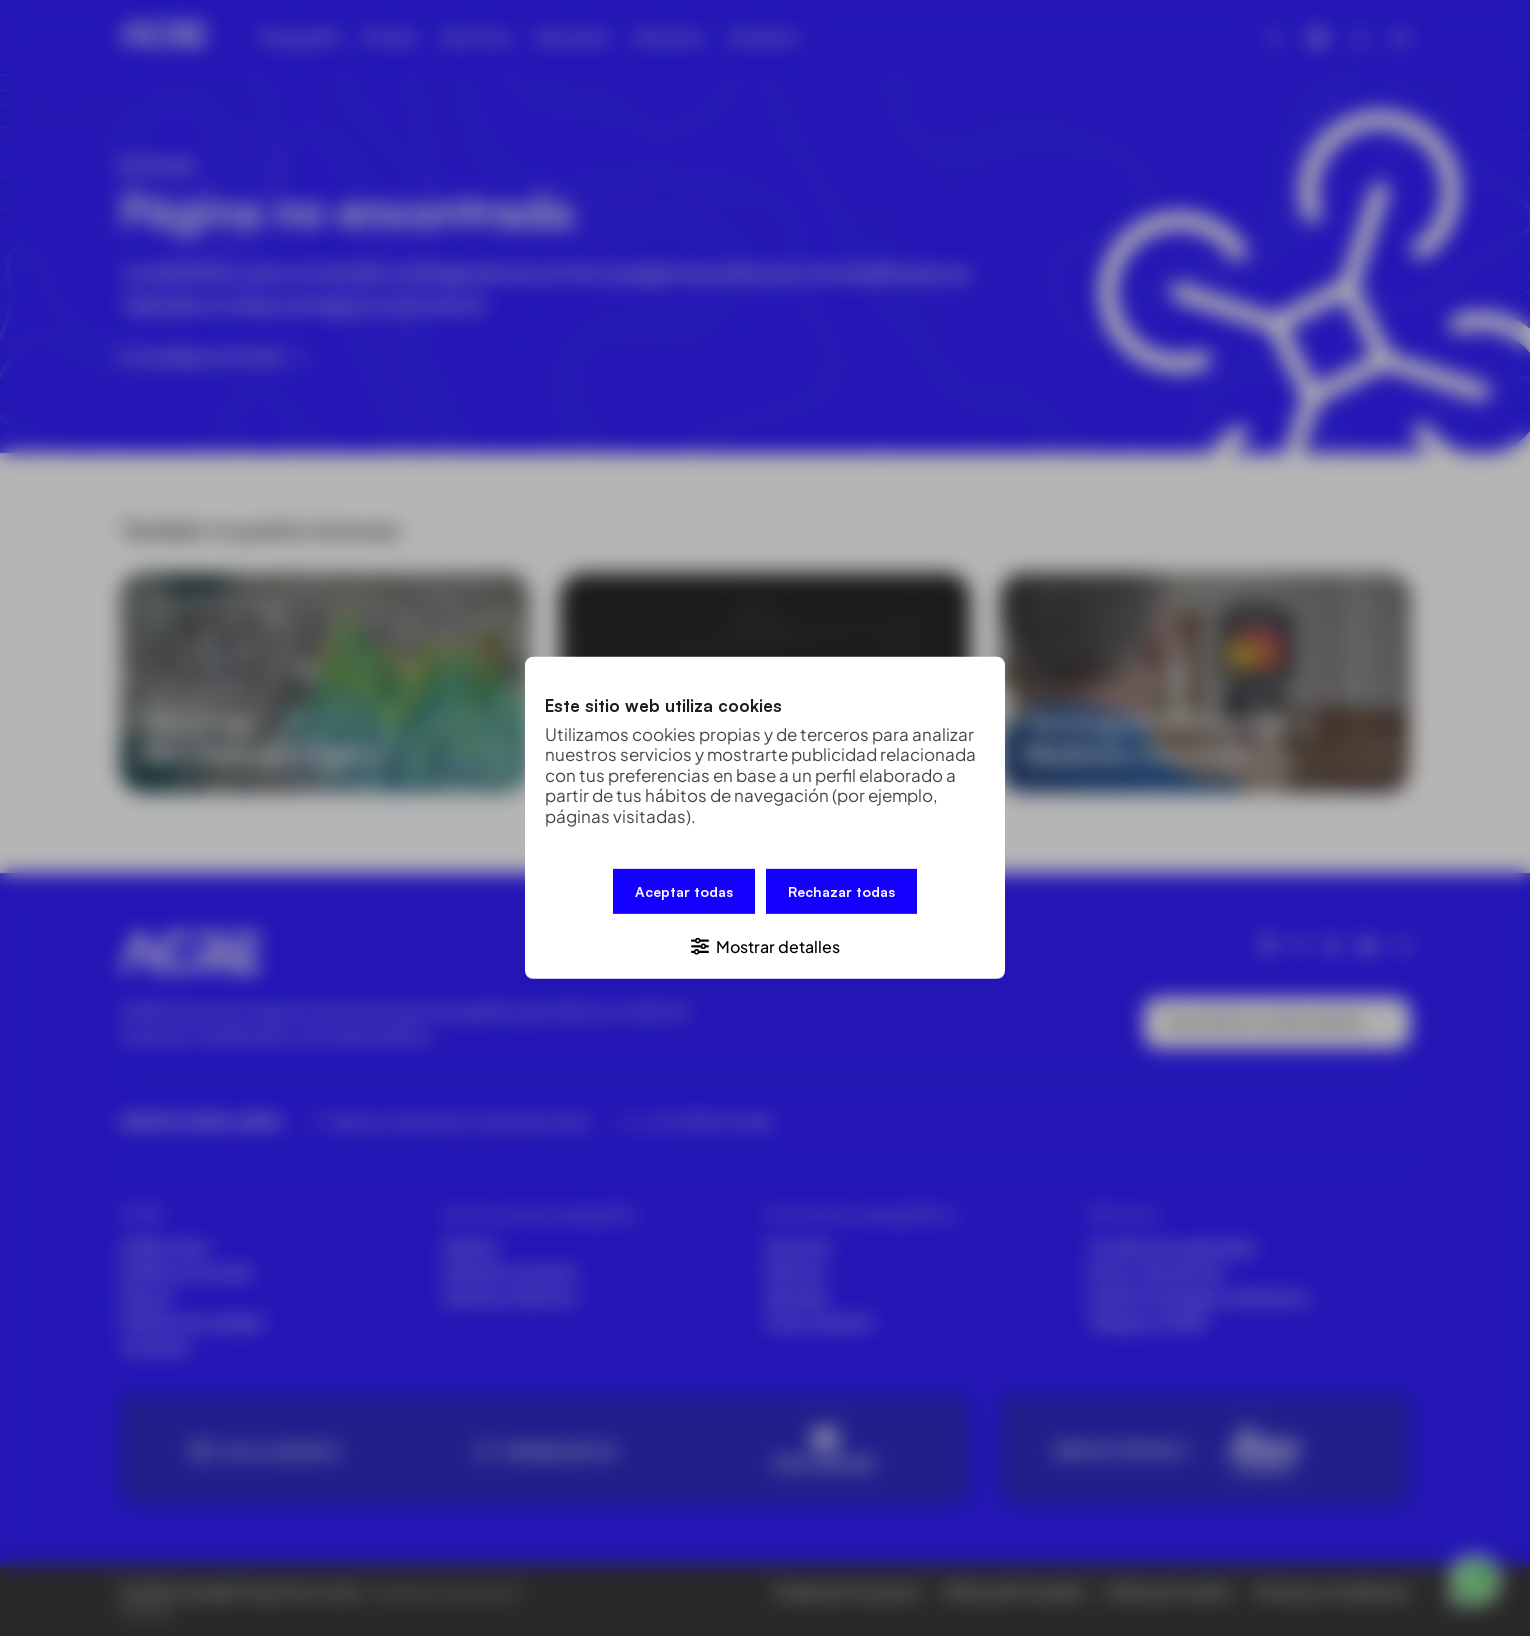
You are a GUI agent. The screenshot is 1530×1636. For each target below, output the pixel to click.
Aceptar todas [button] (684, 892)
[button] (765, 944)
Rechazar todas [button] (841, 892)
